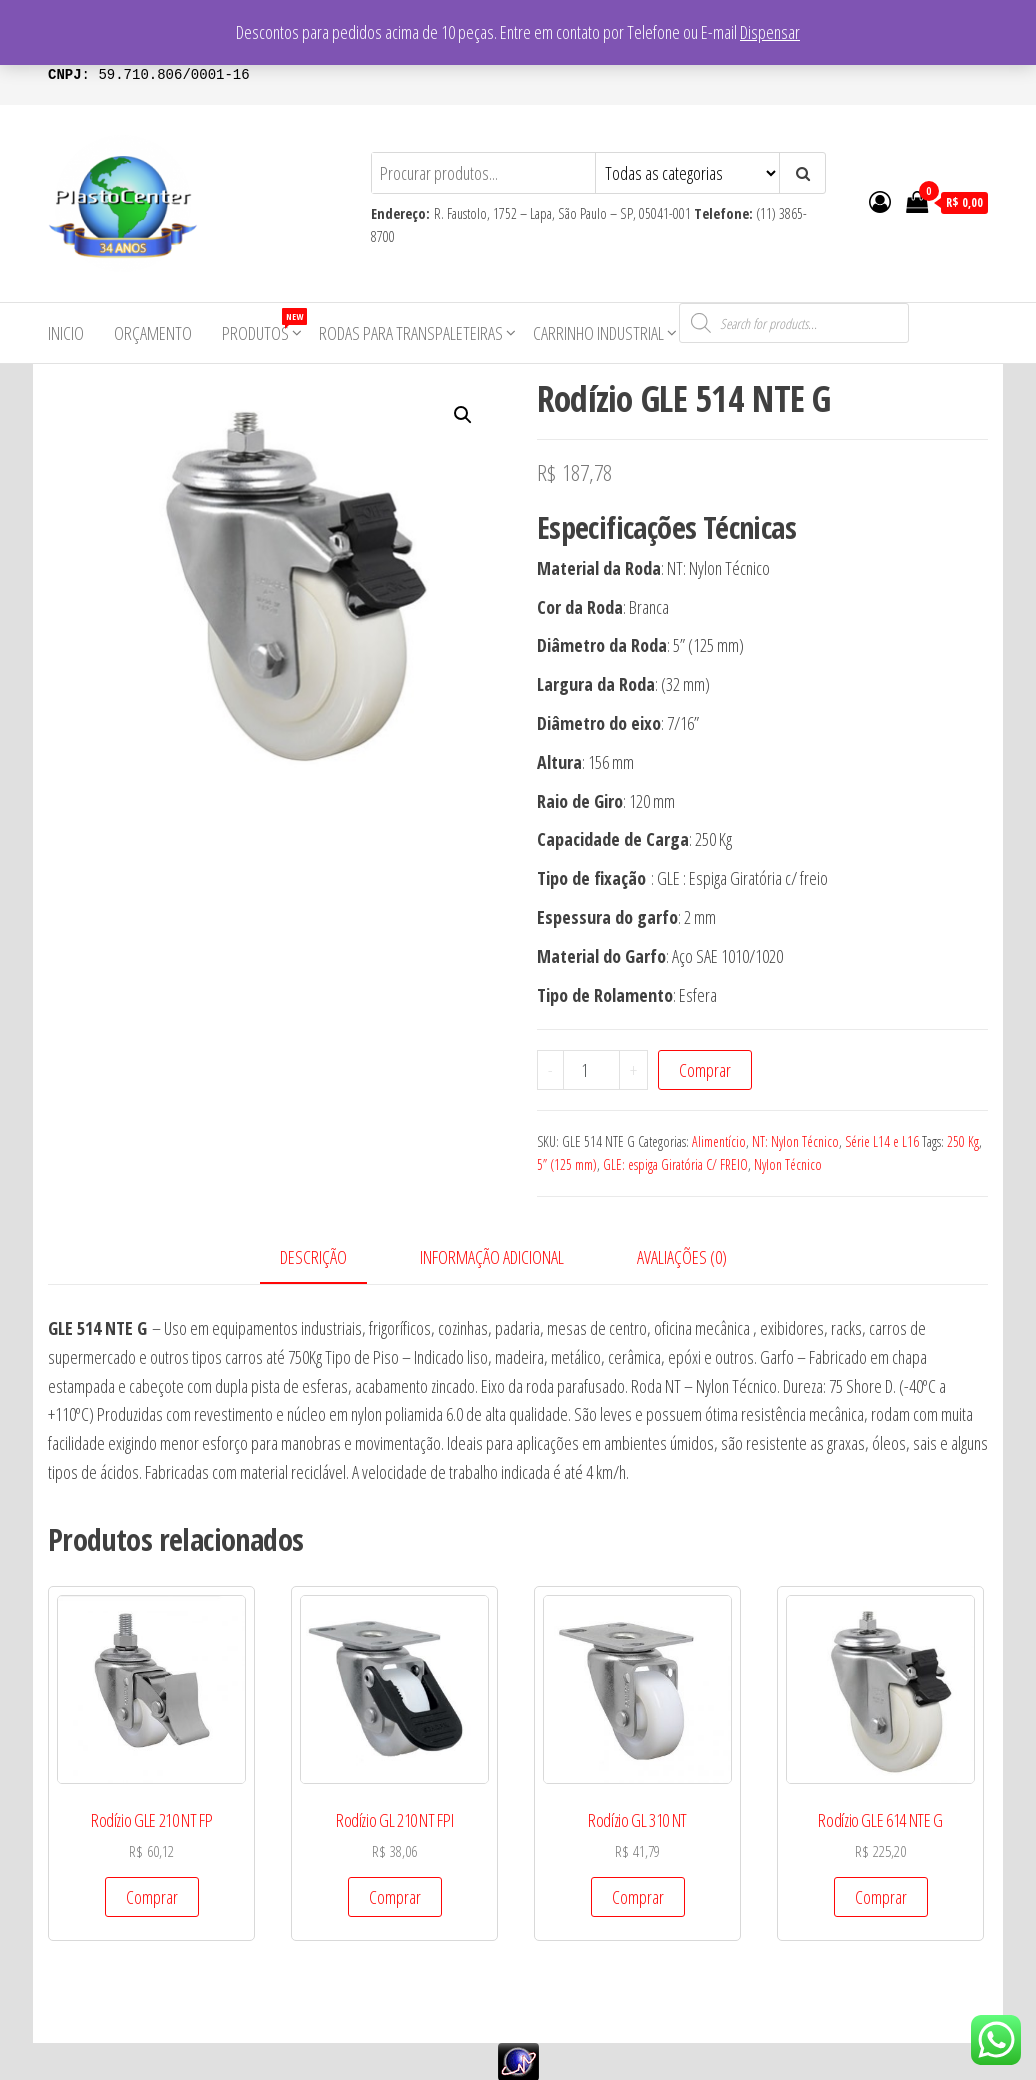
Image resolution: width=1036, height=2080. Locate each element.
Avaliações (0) (682, 1257)
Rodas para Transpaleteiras (411, 333)
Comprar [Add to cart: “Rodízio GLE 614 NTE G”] (881, 1897)
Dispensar (770, 32)
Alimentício (719, 1141)
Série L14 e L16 (882, 1141)
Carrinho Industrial (598, 333)
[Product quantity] (592, 1070)
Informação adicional (492, 1257)
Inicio (66, 333)
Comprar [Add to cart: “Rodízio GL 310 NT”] (638, 1897)
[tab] (328, 1258)
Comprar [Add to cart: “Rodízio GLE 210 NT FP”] (152, 1897)
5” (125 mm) (567, 1164)
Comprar (705, 1070)
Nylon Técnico (788, 1164)
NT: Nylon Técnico (795, 1141)
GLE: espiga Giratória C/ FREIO (675, 1164)
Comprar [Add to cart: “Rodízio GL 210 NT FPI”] (395, 1897)
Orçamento (153, 333)
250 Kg (963, 1141)
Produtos (263, 326)
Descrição (313, 1257)
